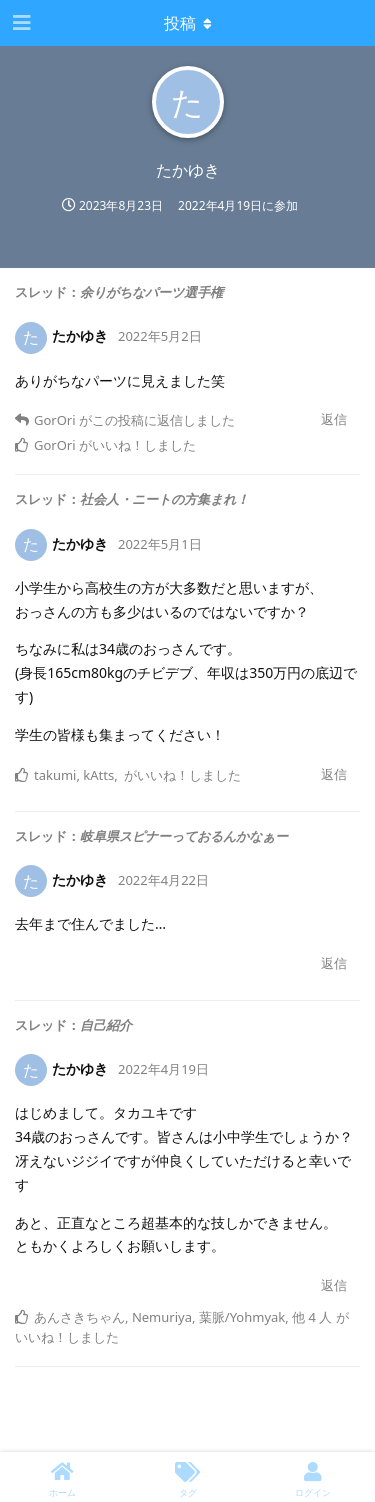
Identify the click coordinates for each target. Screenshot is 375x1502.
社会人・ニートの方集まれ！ (164, 499)
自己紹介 (106, 1025)
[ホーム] (62, 1477)
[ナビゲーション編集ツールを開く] (20, 23)
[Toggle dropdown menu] (188, 23)
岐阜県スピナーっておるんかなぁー (184, 836)
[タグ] (187, 1477)
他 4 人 (312, 1317)
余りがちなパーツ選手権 (151, 292)
